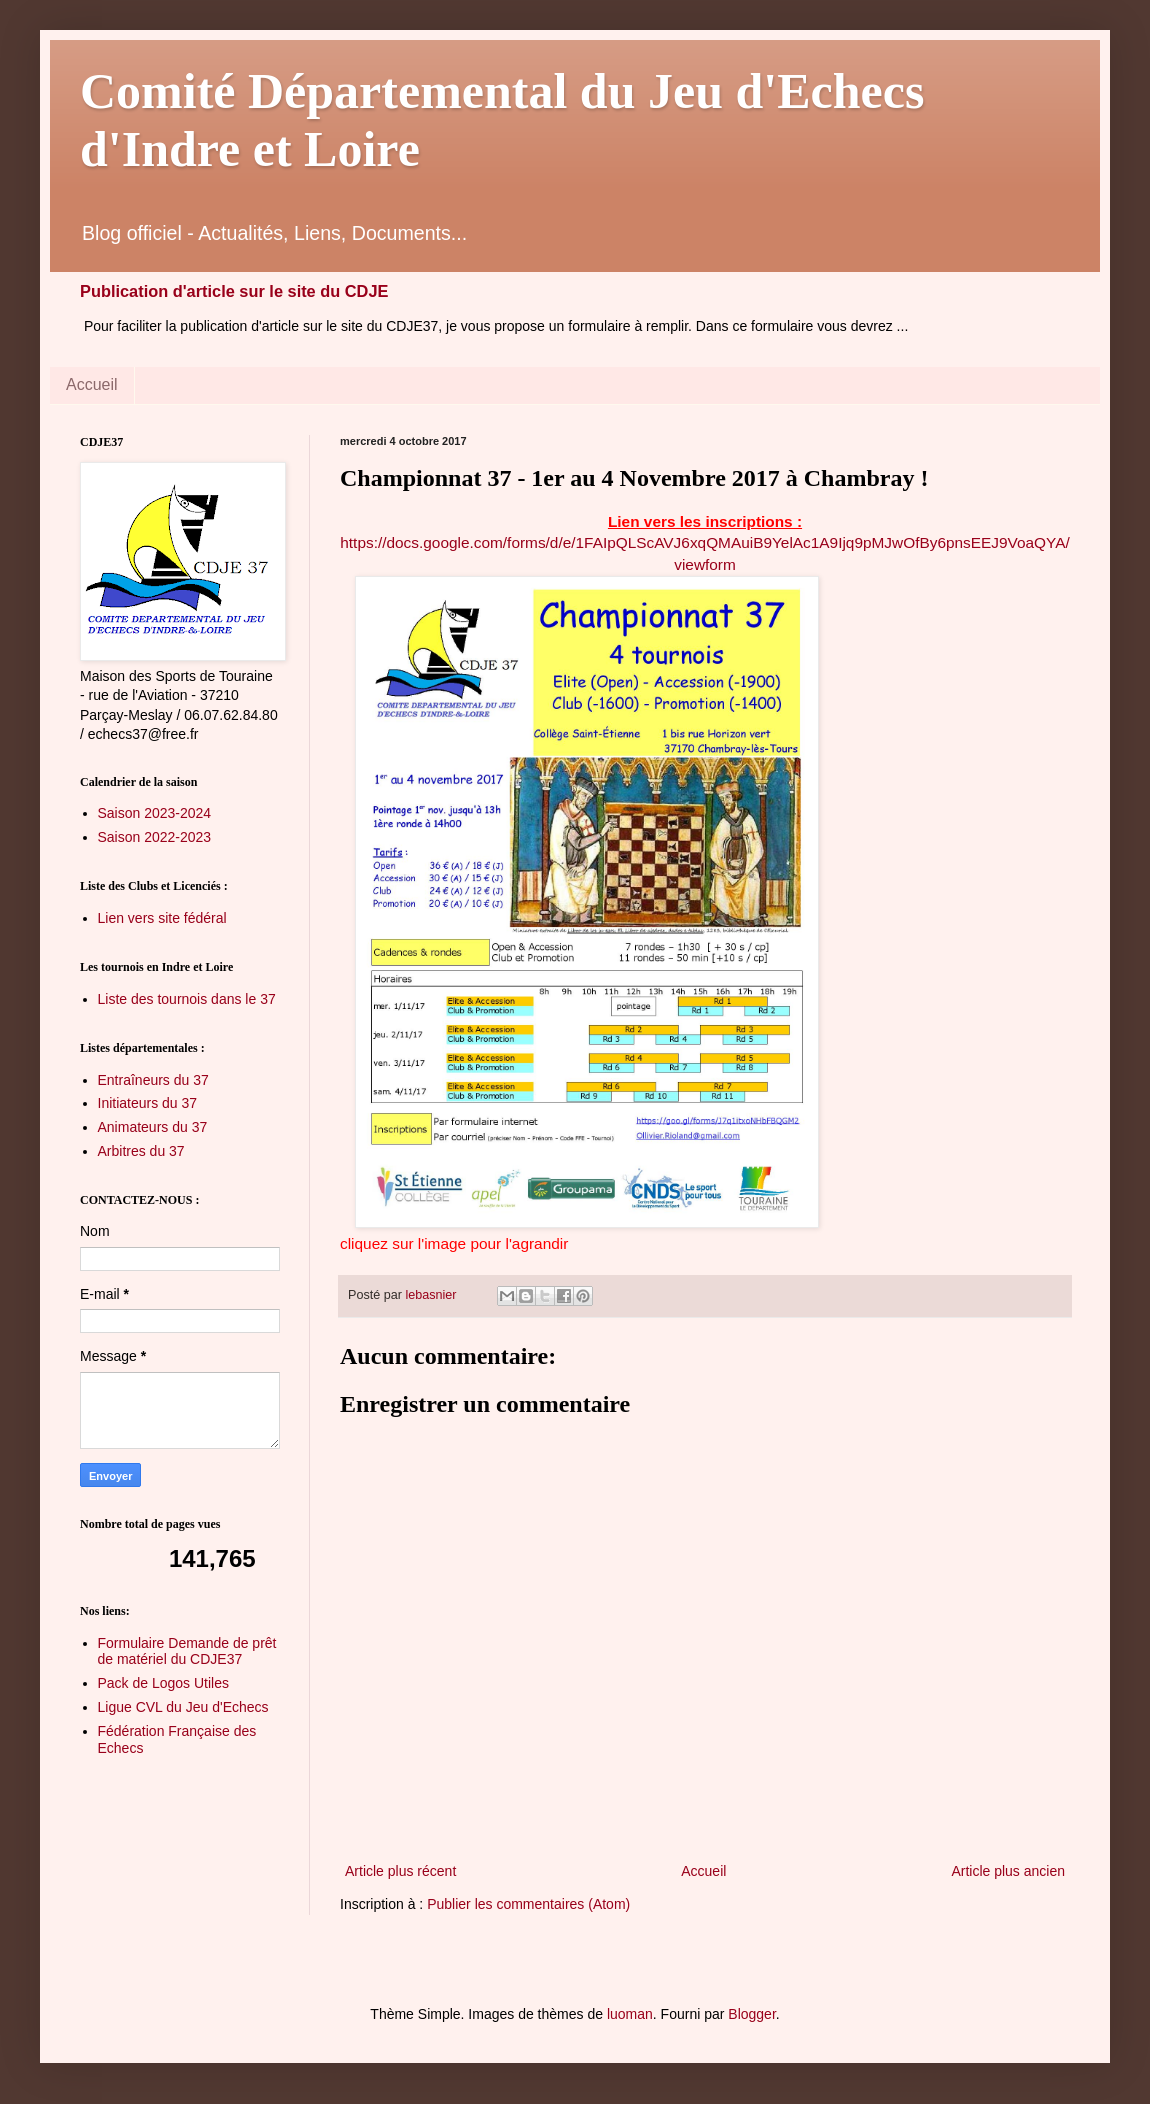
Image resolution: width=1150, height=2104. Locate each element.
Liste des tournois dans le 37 (187, 999)
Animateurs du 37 (153, 1127)
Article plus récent (400, 1871)
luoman (630, 2014)
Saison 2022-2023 (155, 837)
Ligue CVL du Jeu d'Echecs (183, 1707)
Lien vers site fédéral (162, 918)
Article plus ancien (1008, 1871)
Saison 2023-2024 (155, 813)
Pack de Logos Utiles (164, 1683)
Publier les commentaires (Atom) (528, 1904)
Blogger (751, 2014)
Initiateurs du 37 (148, 1103)
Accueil (92, 384)
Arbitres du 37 (141, 1151)
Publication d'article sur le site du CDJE (234, 291)
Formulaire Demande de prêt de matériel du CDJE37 (187, 1651)
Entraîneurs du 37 (153, 1080)
